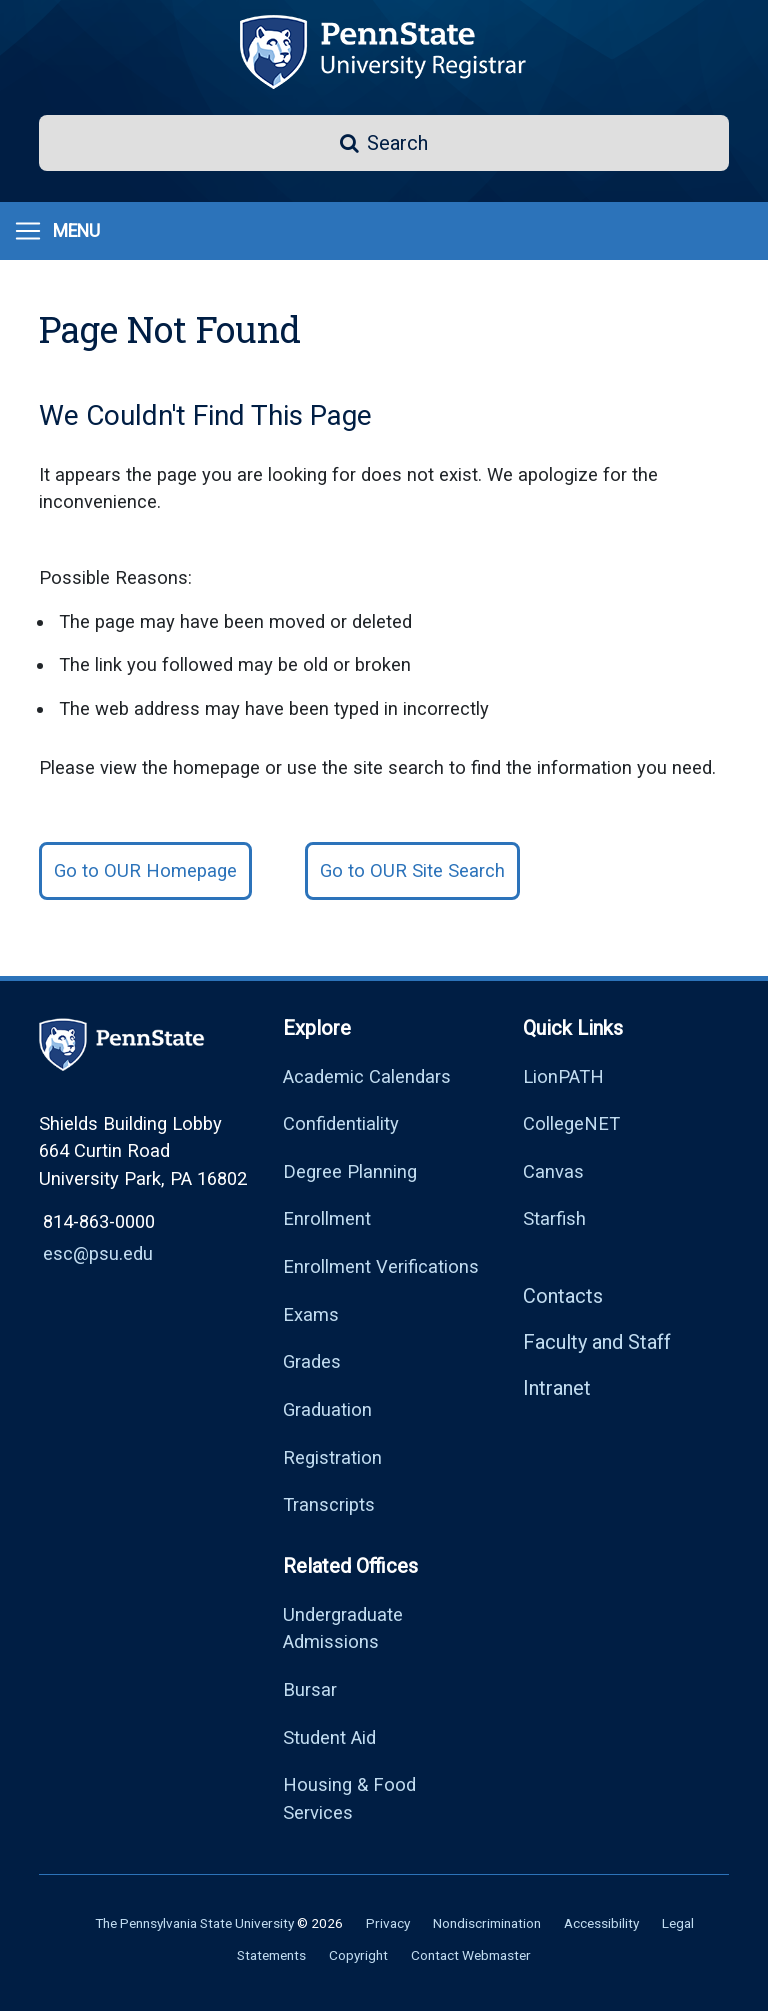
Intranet (557, 1388)
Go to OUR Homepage (145, 870)
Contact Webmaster (471, 1955)
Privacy (388, 1923)
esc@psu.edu (98, 1253)
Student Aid (329, 1737)
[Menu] (56, 231)
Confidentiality (341, 1123)
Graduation (327, 1409)
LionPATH (563, 1076)
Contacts (563, 1296)
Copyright (358, 1955)
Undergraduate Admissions (343, 1628)
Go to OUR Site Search (412, 870)
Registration (332, 1457)
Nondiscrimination (487, 1923)
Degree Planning (350, 1171)
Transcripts (329, 1504)
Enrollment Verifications (381, 1266)
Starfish (554, 1218)
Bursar (310, 1689)
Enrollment (327, 1218)
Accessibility (601, 1923)
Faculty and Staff (597, 1342)
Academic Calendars (367, 1076)
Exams (311, 1314)
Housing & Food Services (349, 1798)
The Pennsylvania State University (194, 1923)
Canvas (553, 1171)
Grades (312, 1361)
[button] (384, 143)
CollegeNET (571, 1123)
